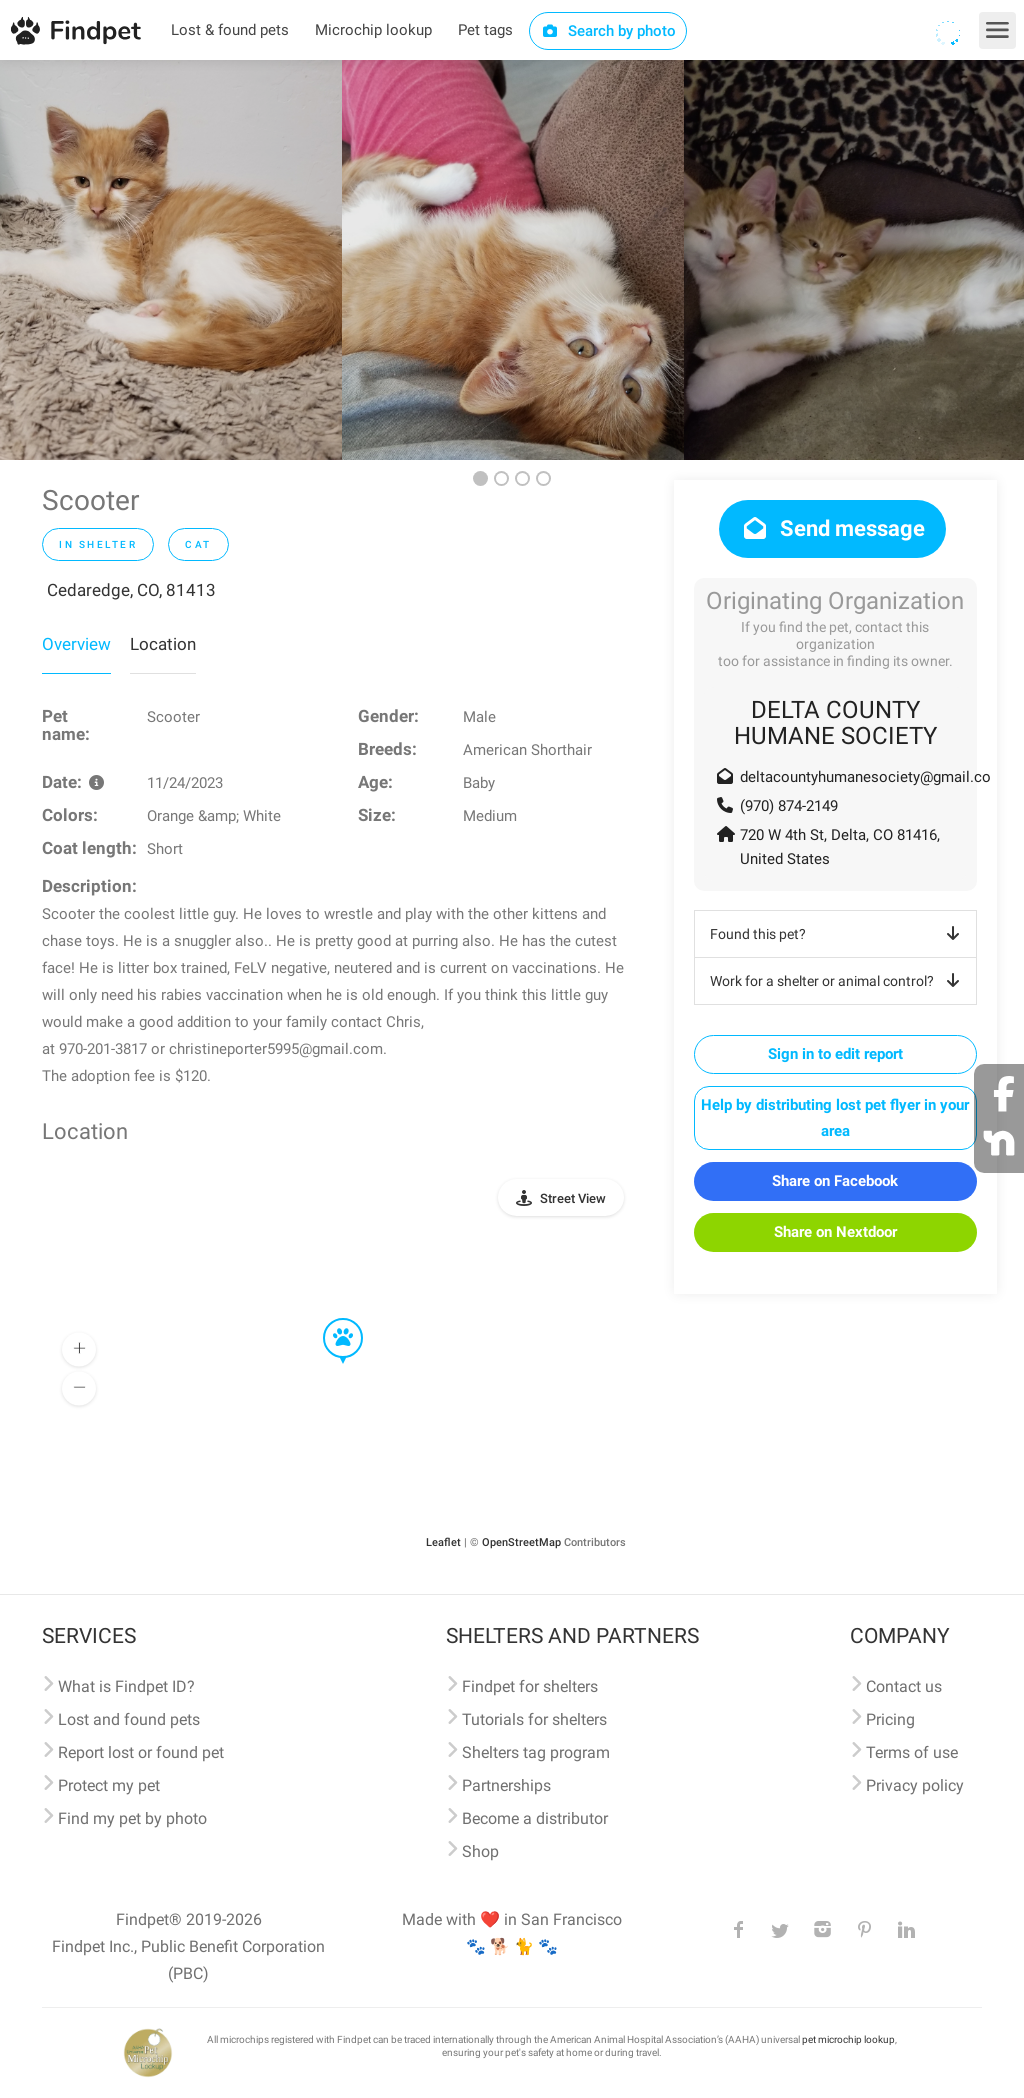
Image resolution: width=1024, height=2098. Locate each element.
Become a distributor (535, 1818)
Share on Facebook (835, 1181)
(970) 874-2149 (789, 806)
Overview (76, 644)
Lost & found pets (230, 30)
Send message (832, 528)
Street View (573, 1198)
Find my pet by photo (132, 1818)
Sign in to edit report (835, 1054)
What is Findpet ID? (126, 1686)
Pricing (890, 1719)
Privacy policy (915, 1785)
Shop (480, 1851)
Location (163, 644)
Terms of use (912, 1752)
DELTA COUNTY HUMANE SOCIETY (835, 723)
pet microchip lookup (848, 2039)
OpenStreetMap (521, 1542)
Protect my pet (109, 1785)
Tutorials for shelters (534, 1719)
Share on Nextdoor (835, 1232)
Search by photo (608, 31)
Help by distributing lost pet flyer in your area (835, 1118)
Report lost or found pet (141, 1752)
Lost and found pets (129, 1719)
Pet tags (485, 30)
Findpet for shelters (530, 1686)
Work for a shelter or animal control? (838, 981)
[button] (329, 1319)
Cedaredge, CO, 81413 (131, 590)
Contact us (904, 1686)
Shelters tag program (536, 1752)
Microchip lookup (373, 30)
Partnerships (506, 1785)
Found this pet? (838, 934)
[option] (171, 260)
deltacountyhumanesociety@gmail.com (872, 777)
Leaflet (443, 1542)
